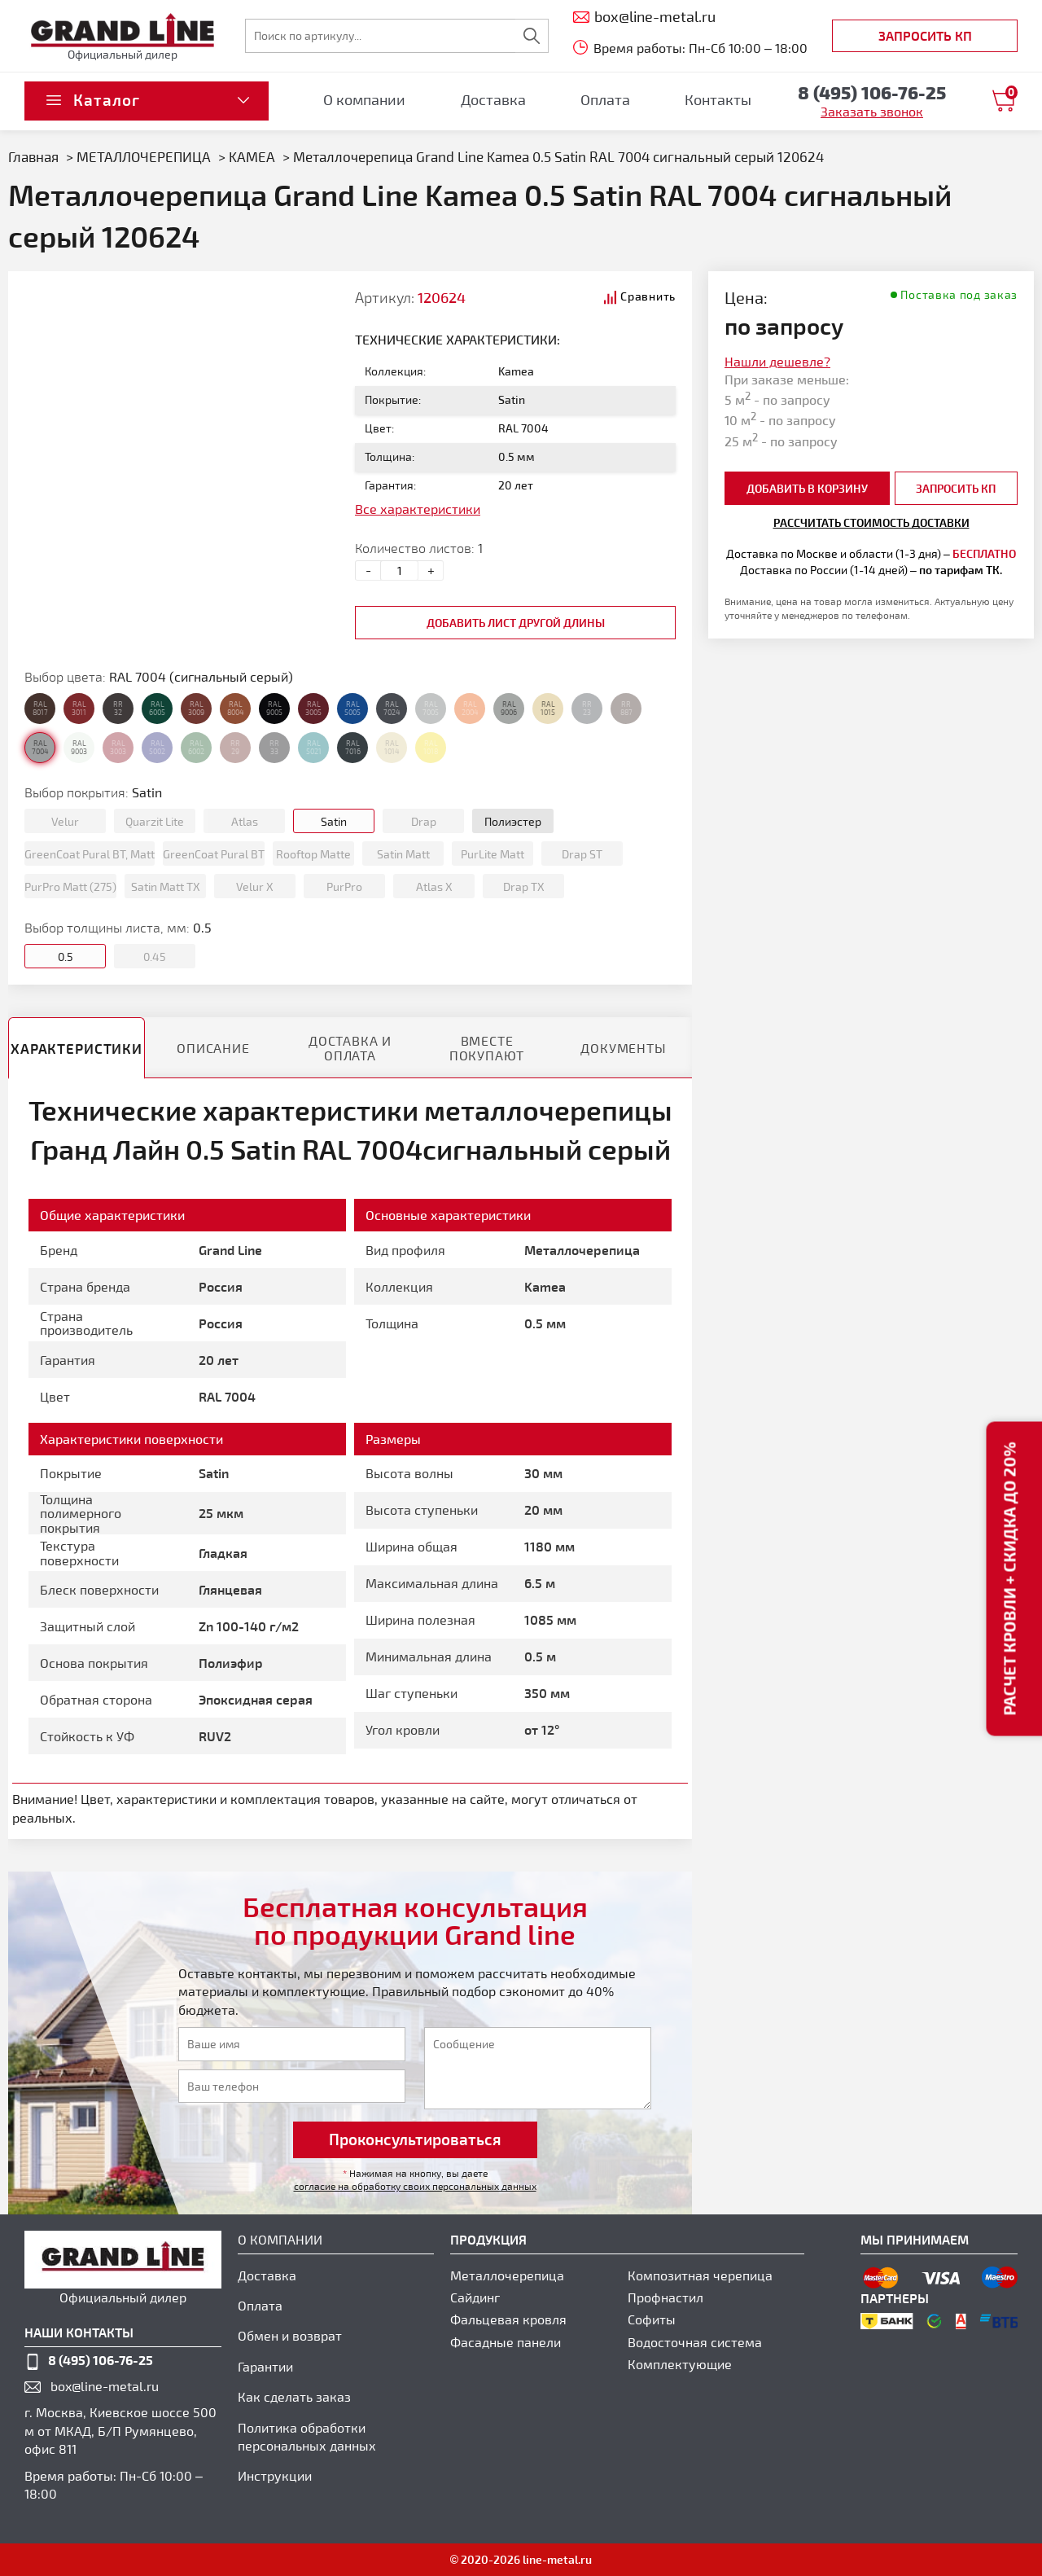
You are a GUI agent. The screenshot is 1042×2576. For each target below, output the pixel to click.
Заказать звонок (872, 111)
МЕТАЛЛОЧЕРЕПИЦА (144, 156)
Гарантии (265, 2366)
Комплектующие (680, 2364)
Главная (33, 156)
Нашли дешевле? (777, 361)
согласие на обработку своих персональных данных (415, 2186)
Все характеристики (417, 508)
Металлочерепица (507, 2275)
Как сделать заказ (294, 2396)
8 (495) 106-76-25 (100, 2360)
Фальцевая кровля (508, 2319)
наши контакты (79, 2332)
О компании (364, 99)
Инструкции (275, 2475)
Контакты (718, 99)
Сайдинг (475, 2297)
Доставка (493, 99)
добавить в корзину (807, 488)
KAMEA (252, 156)
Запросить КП (925, 35)
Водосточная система (695, 2342)
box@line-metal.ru (104, 2386)
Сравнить (648, 296)
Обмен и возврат (290, 2335)
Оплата (605, 99)
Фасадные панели (505, 2342)
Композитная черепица (700, 2275)
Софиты (652, 2319)
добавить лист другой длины (516, 623)
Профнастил (665, 2297)
